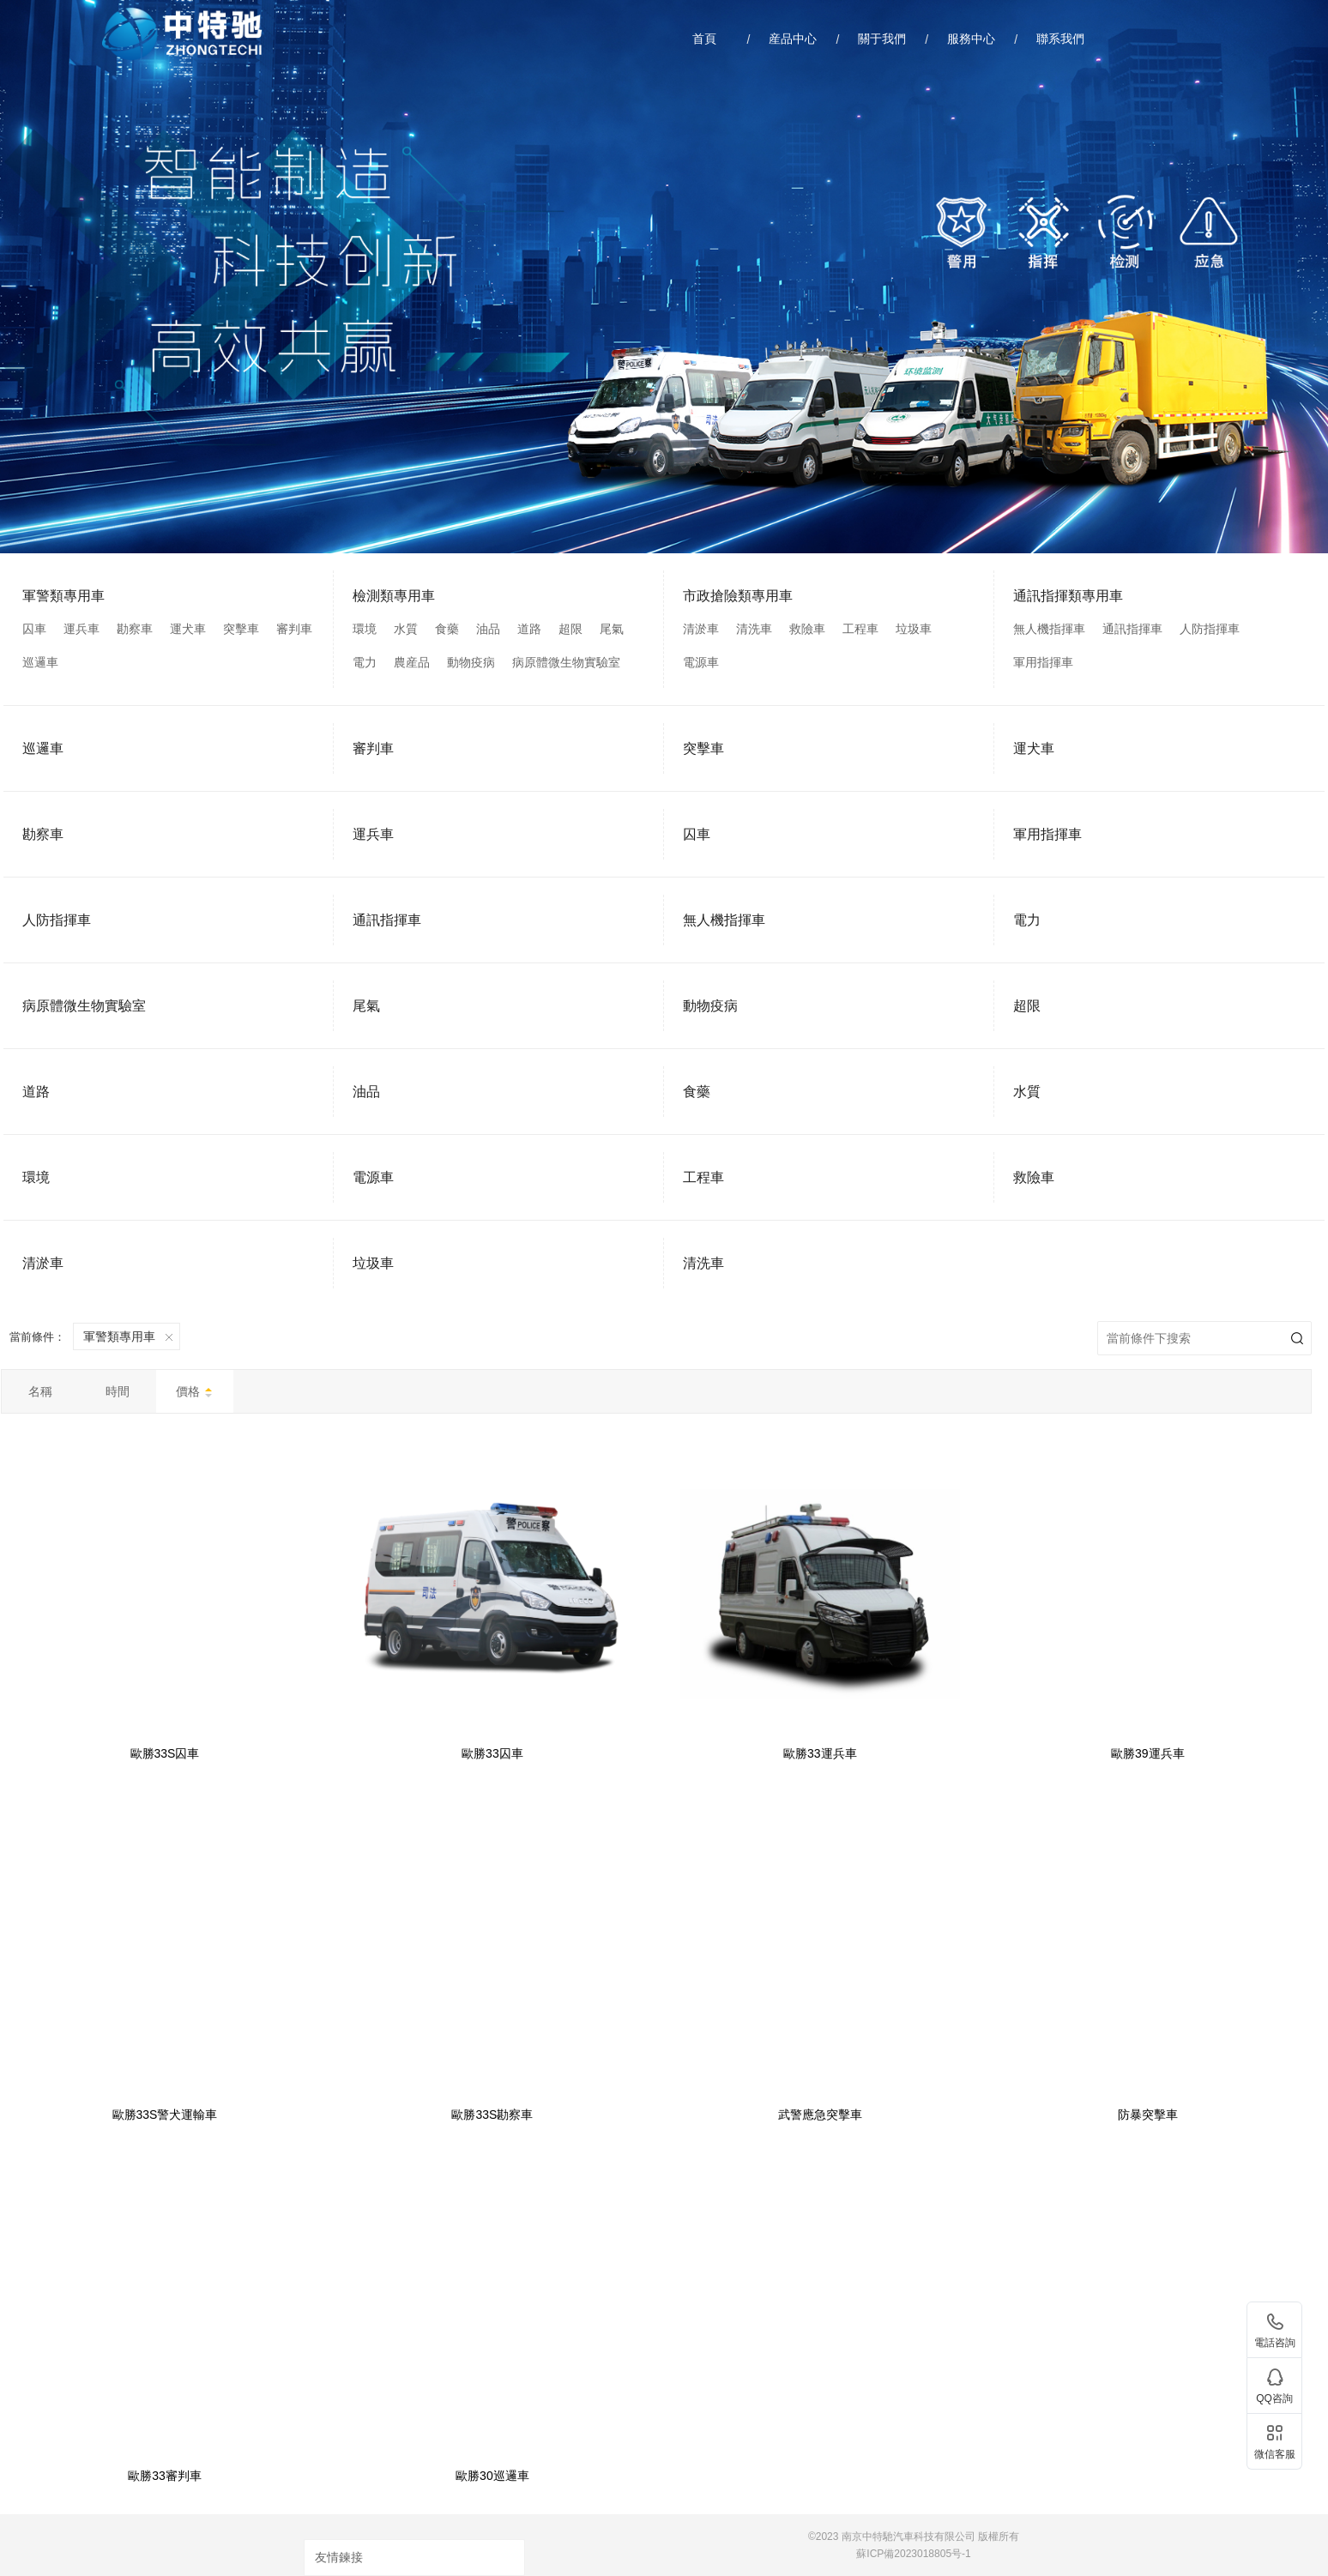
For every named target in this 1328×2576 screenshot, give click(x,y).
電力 (365, 662)
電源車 (701, 662)
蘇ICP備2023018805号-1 (913, 2554)
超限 (570, 629)
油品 (488, 629)
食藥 (447, 629)
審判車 (294, 629)
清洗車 (754, 629)
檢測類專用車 (394, 595)
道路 (529, 629)
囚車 (34, 629)
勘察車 (135, 629)
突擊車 (241, 629)
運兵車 (81, 629)
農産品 (412, 662)
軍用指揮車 (1043, 662)
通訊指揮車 (1132, 629)
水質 (406, 629)
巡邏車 (40, 662)
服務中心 (971, 39)
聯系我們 (1060, 39)
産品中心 (793, 39)
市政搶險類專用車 (738, 595)
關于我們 (882, 39)
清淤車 (701, 629)
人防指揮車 (1210, 629)
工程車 (860, 629)
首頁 (704, 39)
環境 (365, 629)
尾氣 (612, 629)
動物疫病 (471, 662)
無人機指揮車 (1049, 629)
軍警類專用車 (63, 595)
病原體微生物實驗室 (566, 662)
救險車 (807, 629)
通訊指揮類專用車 (1068, 595)
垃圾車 (914, 629)
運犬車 (188, 629)
